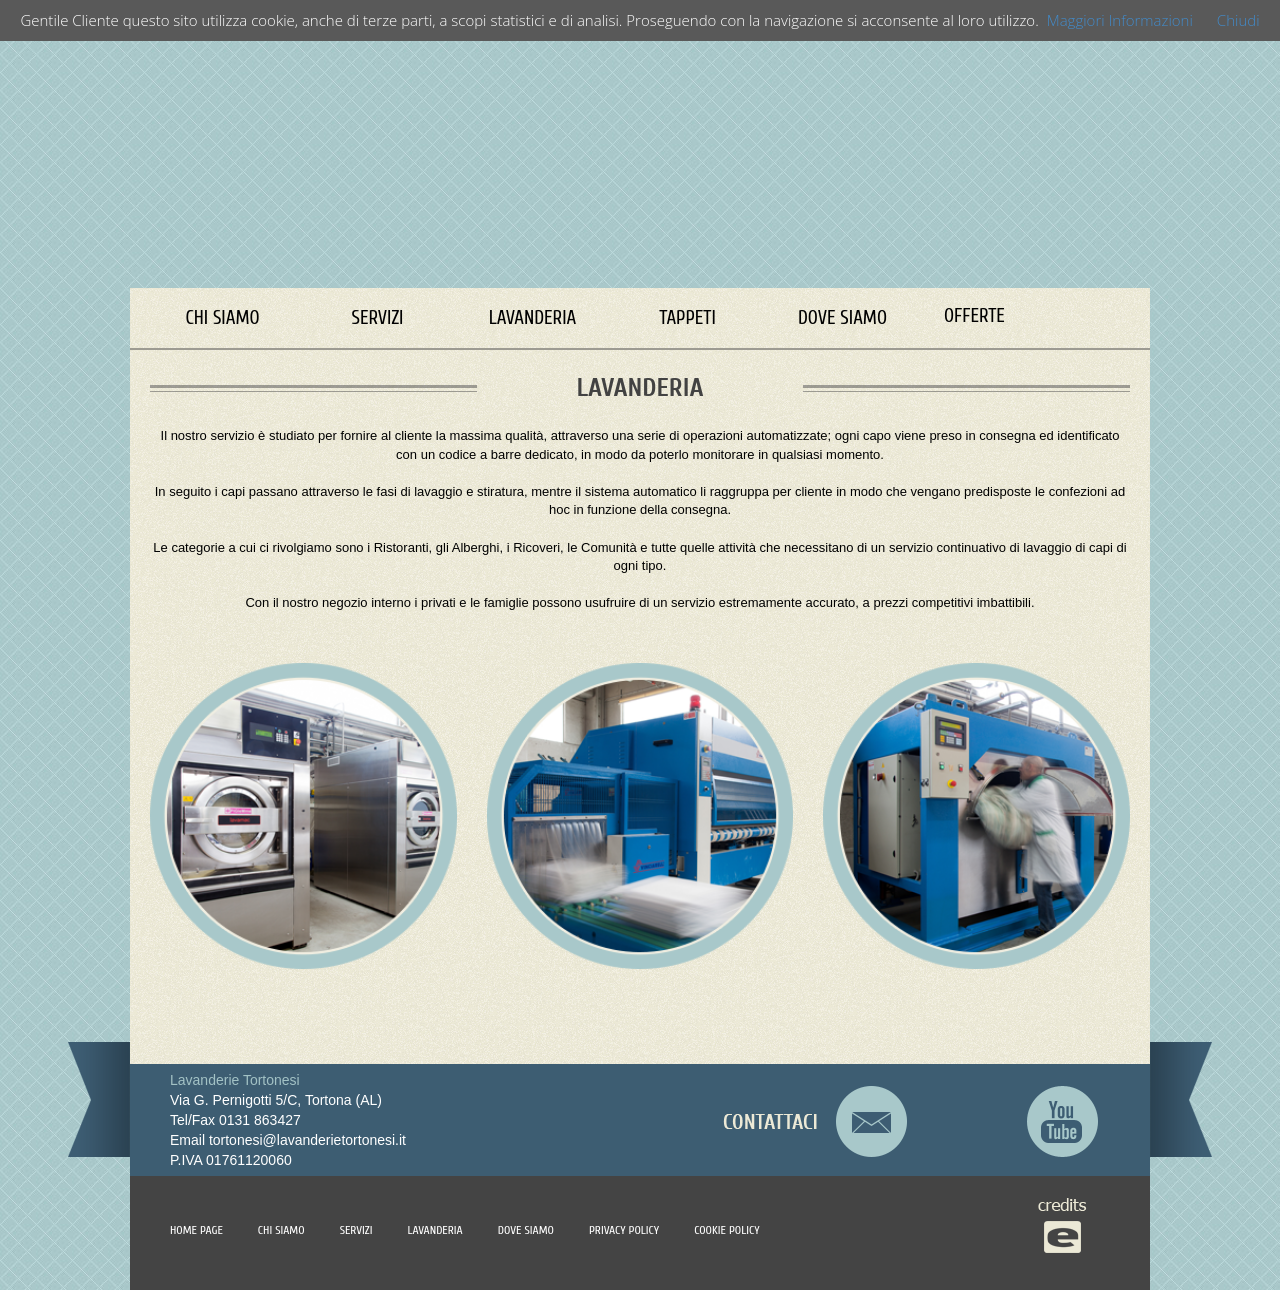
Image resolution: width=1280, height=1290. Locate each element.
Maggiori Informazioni (1120, 20)
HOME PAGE (196, 1230)
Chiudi (1238, 20)
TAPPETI (687, 318)
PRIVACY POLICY (624, 1230)
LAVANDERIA (533, 318)
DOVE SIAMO (842, 318)
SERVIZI (378, 318)
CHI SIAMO (222, 318)
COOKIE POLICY (726, 1230)
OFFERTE (974, 316)
